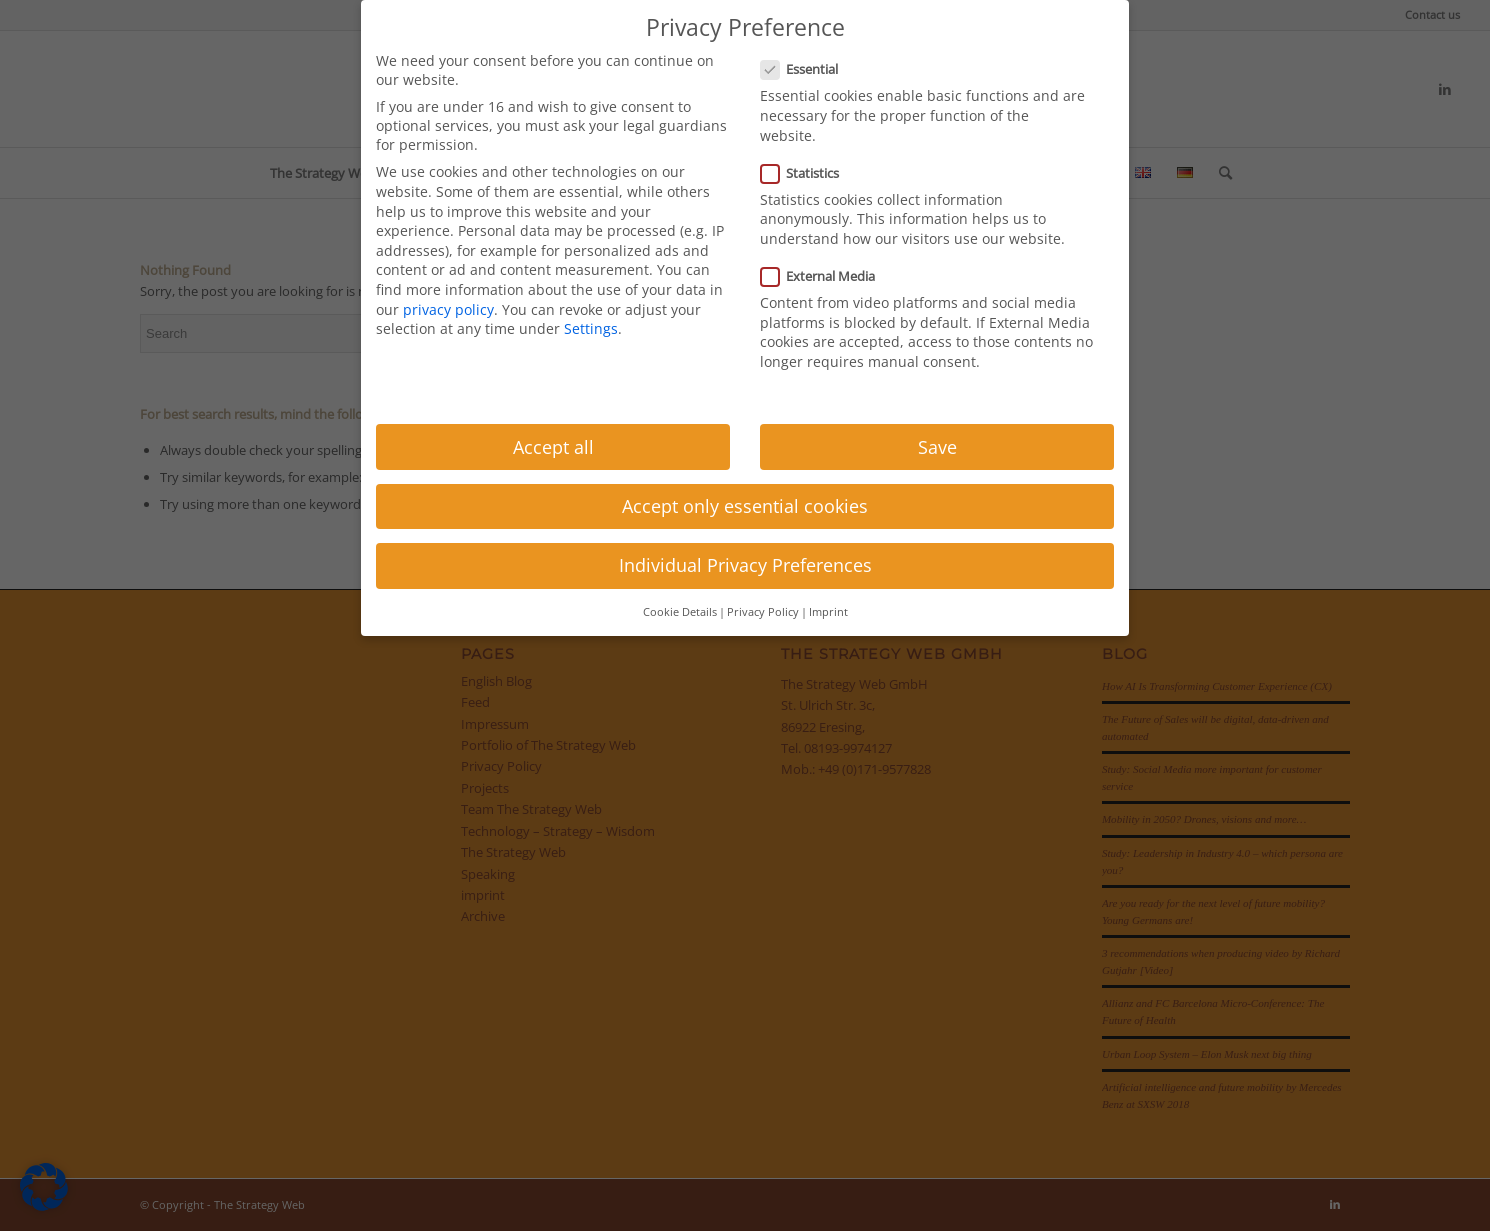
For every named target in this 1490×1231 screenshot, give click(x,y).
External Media (826, 276)
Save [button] (937, 447)
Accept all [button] (553, 447)
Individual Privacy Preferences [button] (745, 565)
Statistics (808, 173)
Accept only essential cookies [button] (745, 506)
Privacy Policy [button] (763, 612)
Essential (807, 69)
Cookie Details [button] (680, 612)
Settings (591, 328)
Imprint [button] (828, 612)
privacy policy (448, 309)
